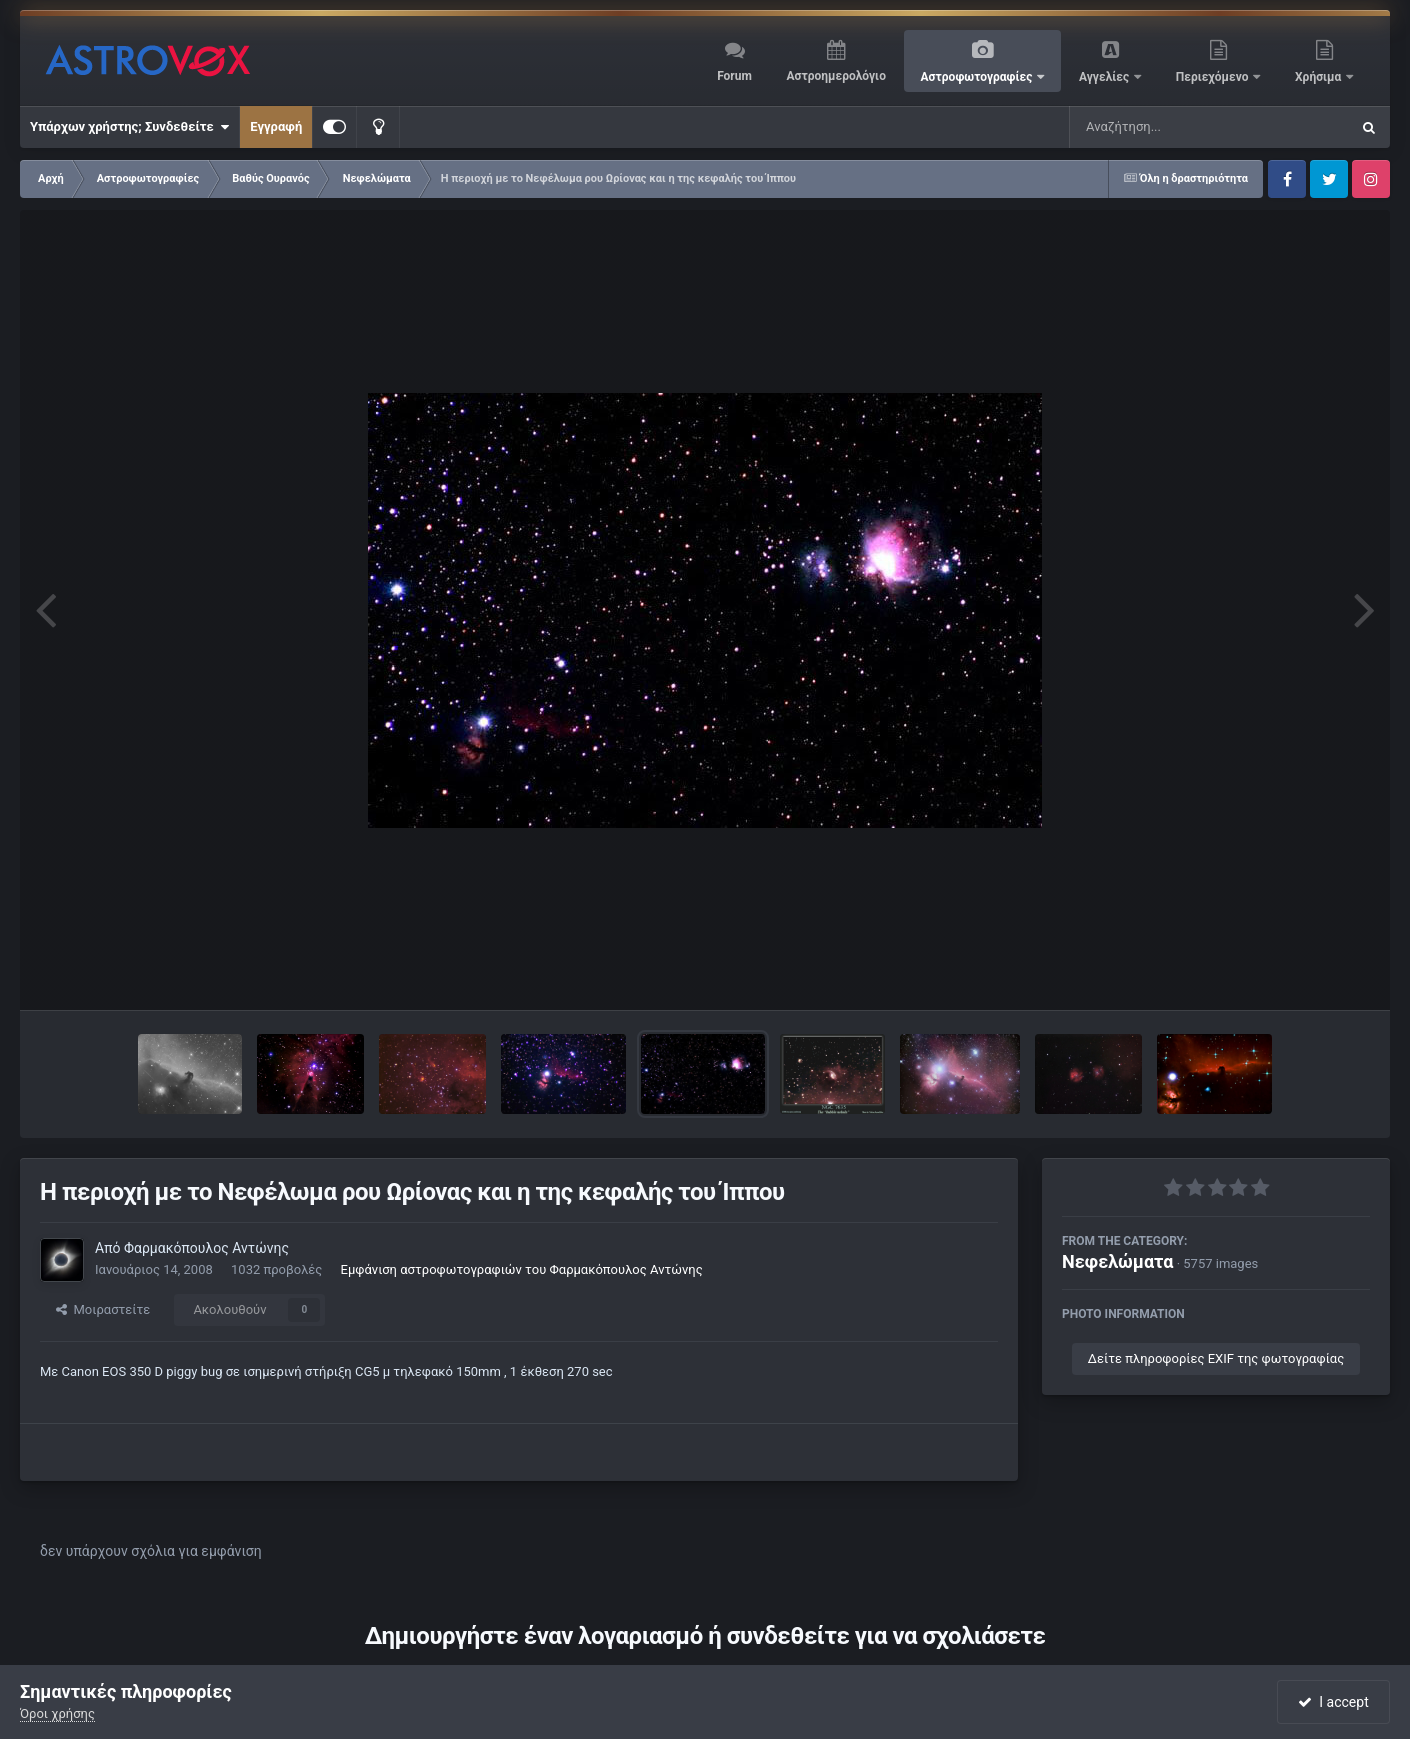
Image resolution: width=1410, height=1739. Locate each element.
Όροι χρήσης (57, 1713)
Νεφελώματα (1117, 1261)
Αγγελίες (1105, 77)
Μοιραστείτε (103, 1309)
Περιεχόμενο (1214, 77)
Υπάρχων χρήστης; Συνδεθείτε (129, 127)
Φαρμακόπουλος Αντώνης (206, 1248)
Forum (734, 76)
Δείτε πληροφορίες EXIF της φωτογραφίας (1216, 1358)
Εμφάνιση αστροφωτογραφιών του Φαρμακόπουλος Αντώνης (522, 1269)
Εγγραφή (276, 126)
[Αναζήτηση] (1169, 127)
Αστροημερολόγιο (835, 76)
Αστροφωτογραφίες (978, 77)
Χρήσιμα (1319, 77)
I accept (1333, 1702)
